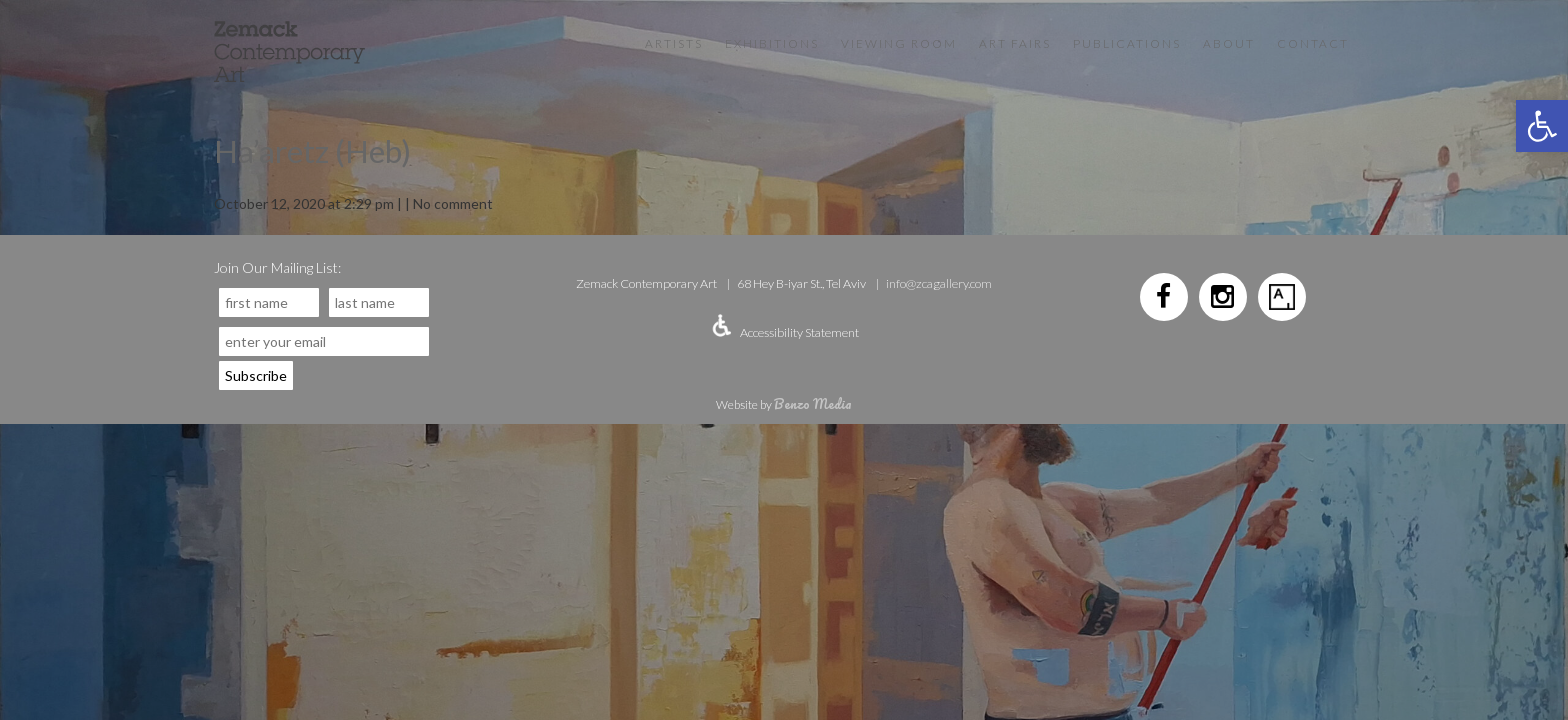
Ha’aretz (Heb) (312, 151)
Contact (1313, 43)
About (1229, 43)
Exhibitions (772, 43)
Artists (674, 43)
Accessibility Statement (799, 332)
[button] (1542, 126)
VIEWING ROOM (899, 43)
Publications (1127, 43)
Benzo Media (813, 403)
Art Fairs (1015, 43)
